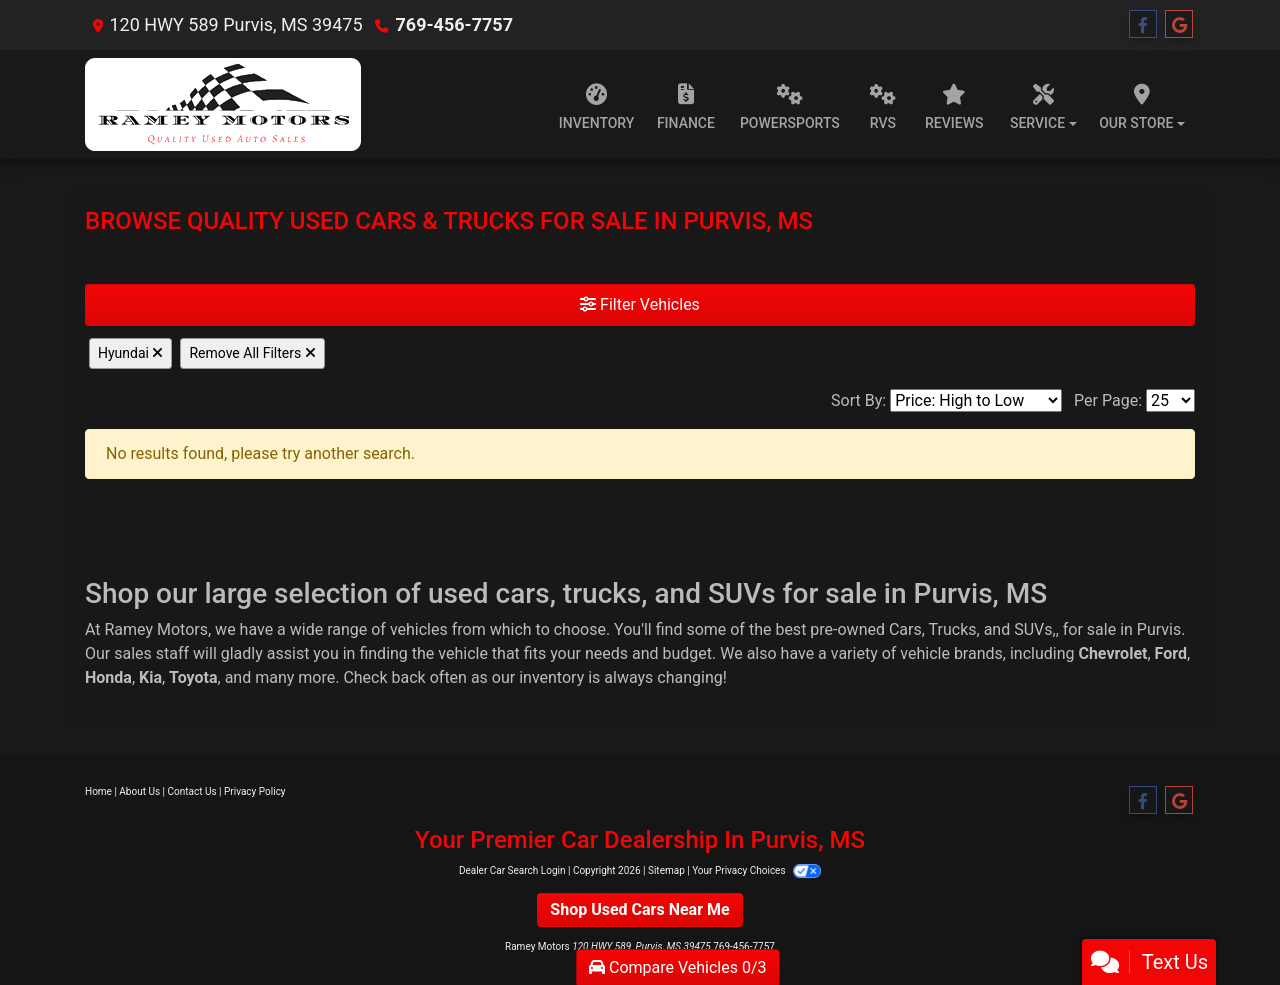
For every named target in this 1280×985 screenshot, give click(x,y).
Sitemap (666, 870)
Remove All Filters (252, 353)
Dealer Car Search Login (512, 870)
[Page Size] (1170, 400)
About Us (139, 791)
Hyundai (130, 353)
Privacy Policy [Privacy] (255, 791)
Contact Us (192, 791)
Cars (905, 629)
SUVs (1033, 629)
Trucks (953, 629)
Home (98, 791)
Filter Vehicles (640, 304)
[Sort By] (976, 400)
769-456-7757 (454, 24)
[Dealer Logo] (223, 104)
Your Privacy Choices (756, 870)
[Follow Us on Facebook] (1143, 25)
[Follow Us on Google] (1179, 25)
